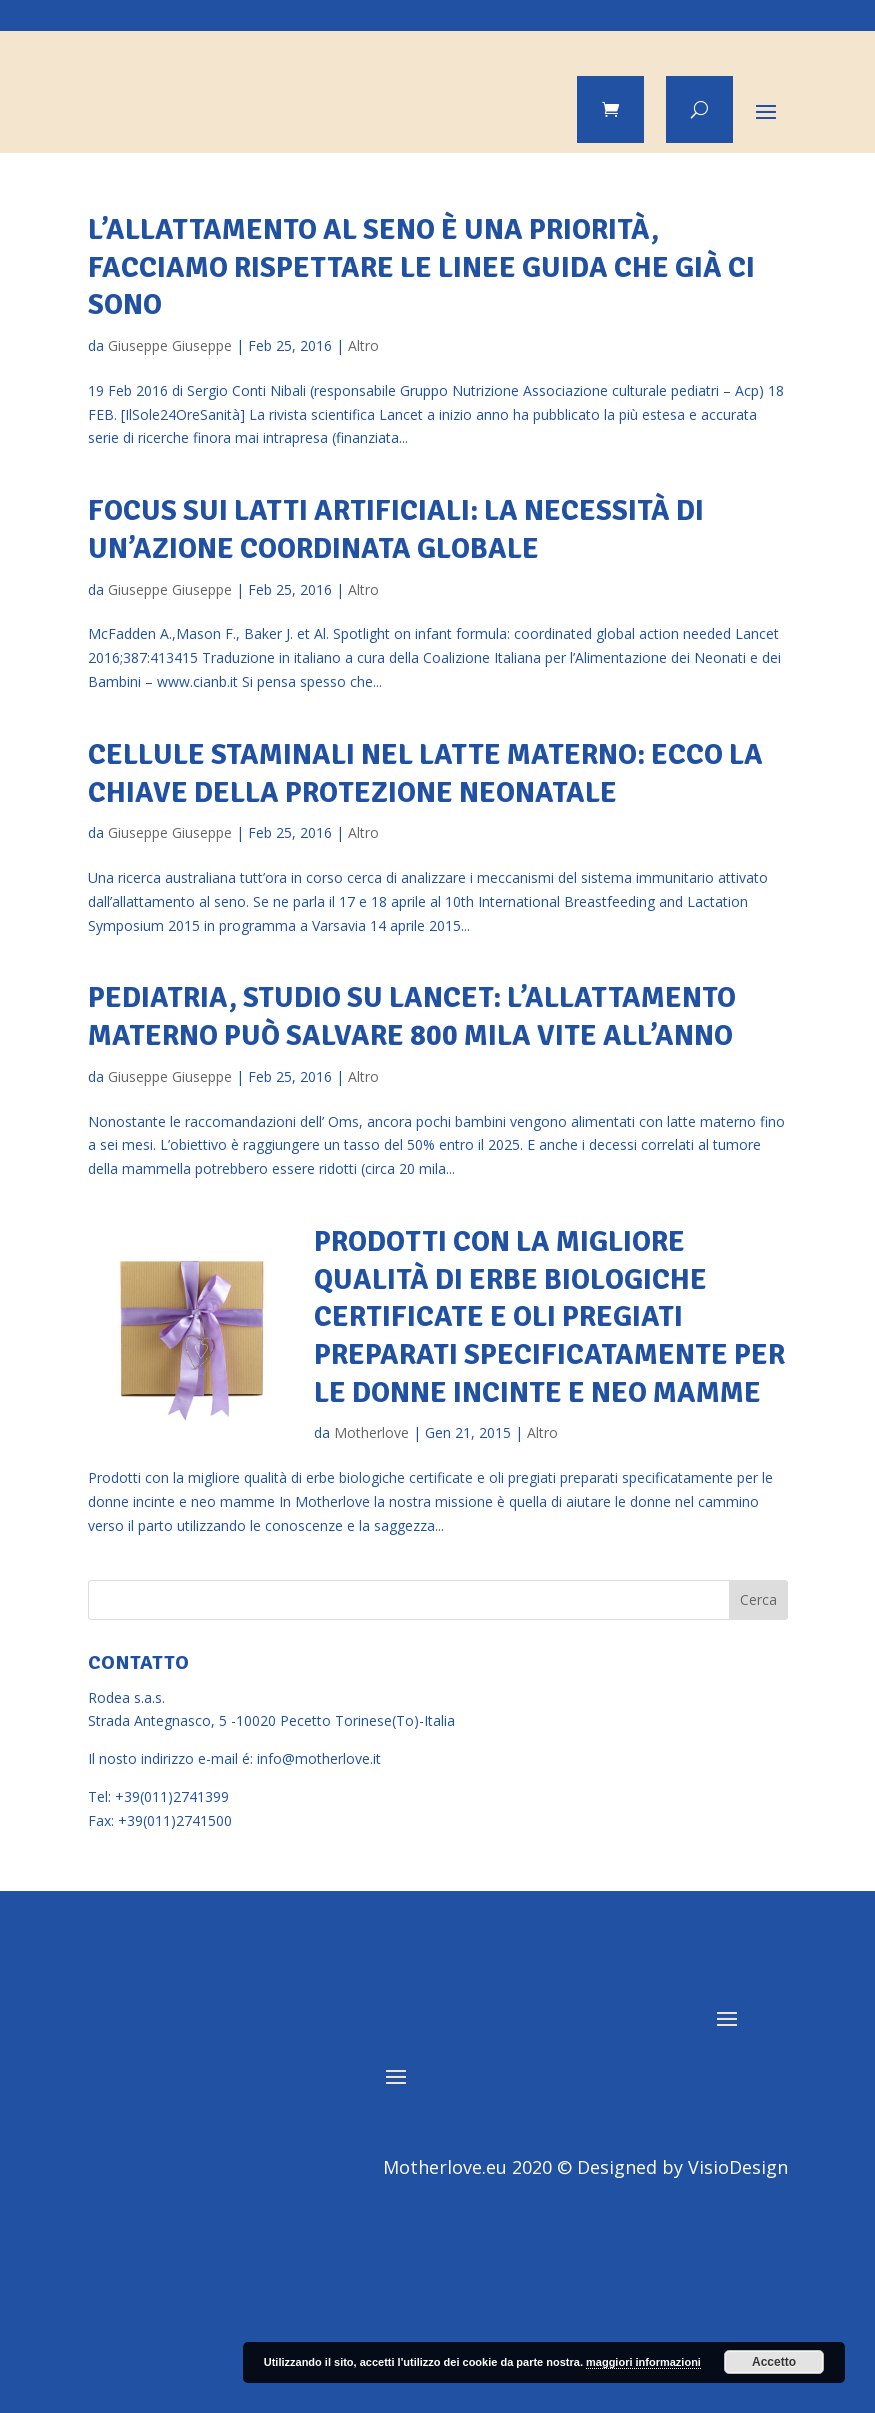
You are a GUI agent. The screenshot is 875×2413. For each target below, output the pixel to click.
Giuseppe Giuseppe (170, 345)
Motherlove (371, 1432)
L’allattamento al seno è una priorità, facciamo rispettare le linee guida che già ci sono (421, 267)
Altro (363, 345)
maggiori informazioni (643, 2362)
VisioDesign (738, 2167)
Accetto (774, 2362)
